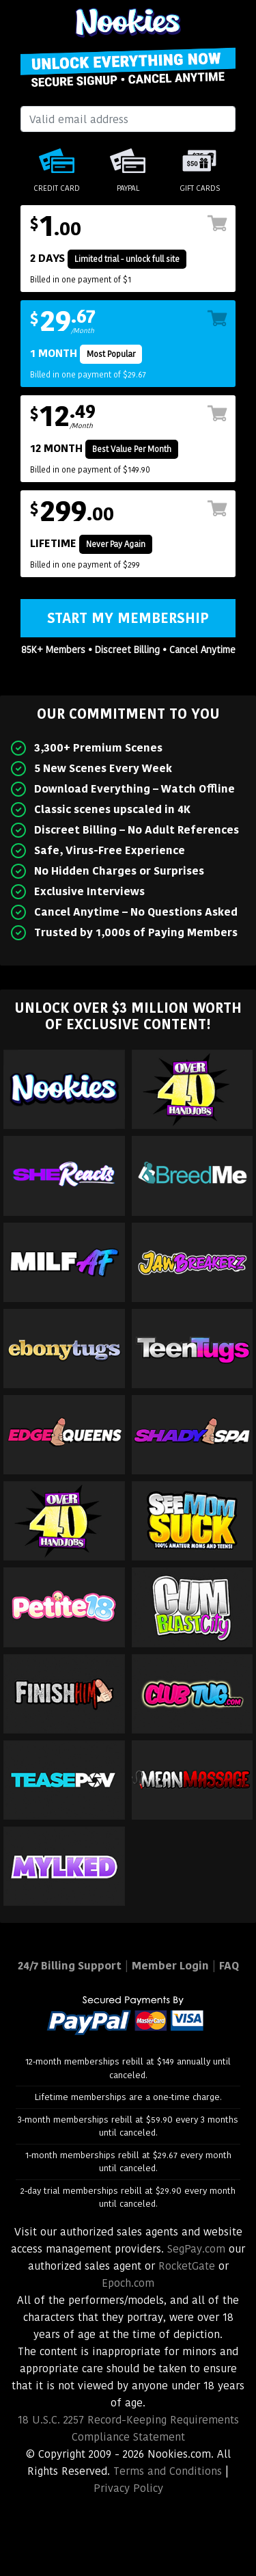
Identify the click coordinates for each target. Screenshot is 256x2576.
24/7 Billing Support (70, 1966)
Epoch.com (128, 2283)
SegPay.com (196, 2249)
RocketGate (186, 2266)
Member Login (170, 1966)
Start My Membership (128, 618)
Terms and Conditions (167, 2471)
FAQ (229, 1966)
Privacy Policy (128, 2488)
